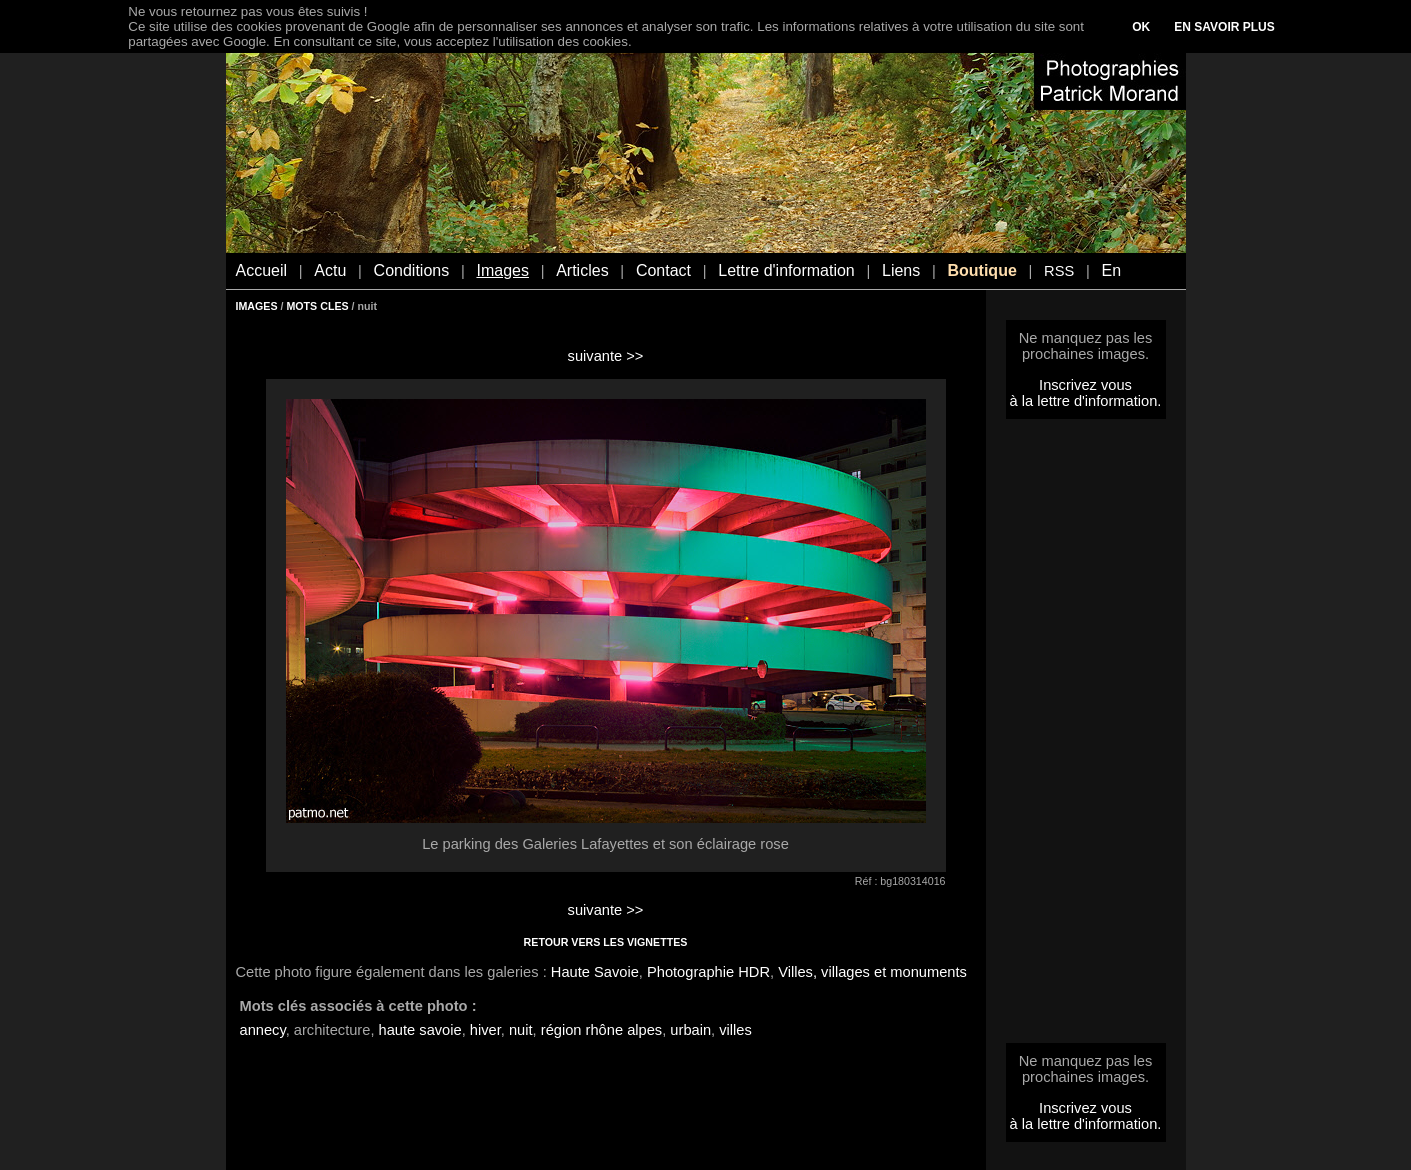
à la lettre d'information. (1086, 401)
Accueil (262, 270)
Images (502, 270)
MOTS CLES (317, 306)
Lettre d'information (786, 270)
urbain (690, 1030)
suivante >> (606, 356)
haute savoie (420, 1030)
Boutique (981, 270)
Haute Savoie (595, 972)
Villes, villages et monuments (872, 972)
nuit (521, 1030)
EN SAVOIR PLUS (1224, 27)
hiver (485, 1030)
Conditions (412, 270)
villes (735, 1030)
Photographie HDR (708, 972)
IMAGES (257, 306)
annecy (263, 1030)
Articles (582, 270)
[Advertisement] (1086, 737)
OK (1141, 27)
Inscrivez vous (1085, 385)
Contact (663, 270)
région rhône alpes (601, 1030)
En (1111, 270)
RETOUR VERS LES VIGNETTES (606, 942)
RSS (1059, 271)
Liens (901, 270)
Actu (330, 270)
